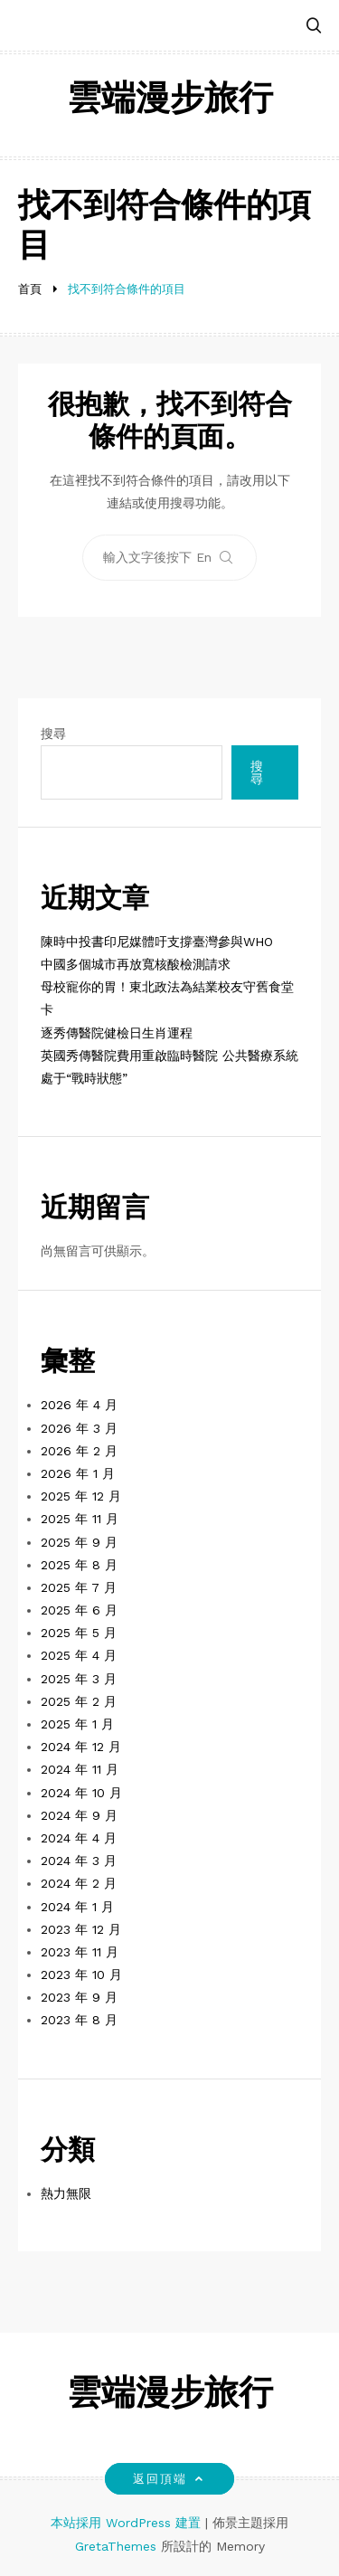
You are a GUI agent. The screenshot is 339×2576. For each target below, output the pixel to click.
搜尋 (53, 733)
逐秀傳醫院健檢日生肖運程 (117, 1033)
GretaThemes (115, 2546)
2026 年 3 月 (79, 1428)
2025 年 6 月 (79, 1610)
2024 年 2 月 (79, 1883)
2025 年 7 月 (79, 1587)
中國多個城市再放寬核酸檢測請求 (136, 964)
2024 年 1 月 (77, 1906)
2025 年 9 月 (79, 1542)
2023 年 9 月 (79, 1997)
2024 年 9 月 (79, 1815)
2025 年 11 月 (79, 1518)
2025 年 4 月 (79, 1655)
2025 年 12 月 (81, 1496)
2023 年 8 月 (79, 2019)
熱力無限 (66, 2193)
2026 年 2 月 (79, 1451)
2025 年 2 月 (79, 1701)
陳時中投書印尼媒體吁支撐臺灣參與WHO (157, 941)
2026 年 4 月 (79, 1404)
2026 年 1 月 (78, 1473)
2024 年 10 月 (81, 1792)
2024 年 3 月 (79, 1860)
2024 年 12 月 (81, 1746)
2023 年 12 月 (81, 1929)
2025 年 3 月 (79, 1679)
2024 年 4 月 (79, 1838)
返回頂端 (169, 2479)
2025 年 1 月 (77, 1724)
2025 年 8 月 (79, 1565)
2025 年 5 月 (79, 1632)
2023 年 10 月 (81, 1974)
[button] (313, 26)
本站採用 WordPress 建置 (128, 2522)
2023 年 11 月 (79, 1952)
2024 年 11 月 (79, 1769)
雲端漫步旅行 (170, 100)
